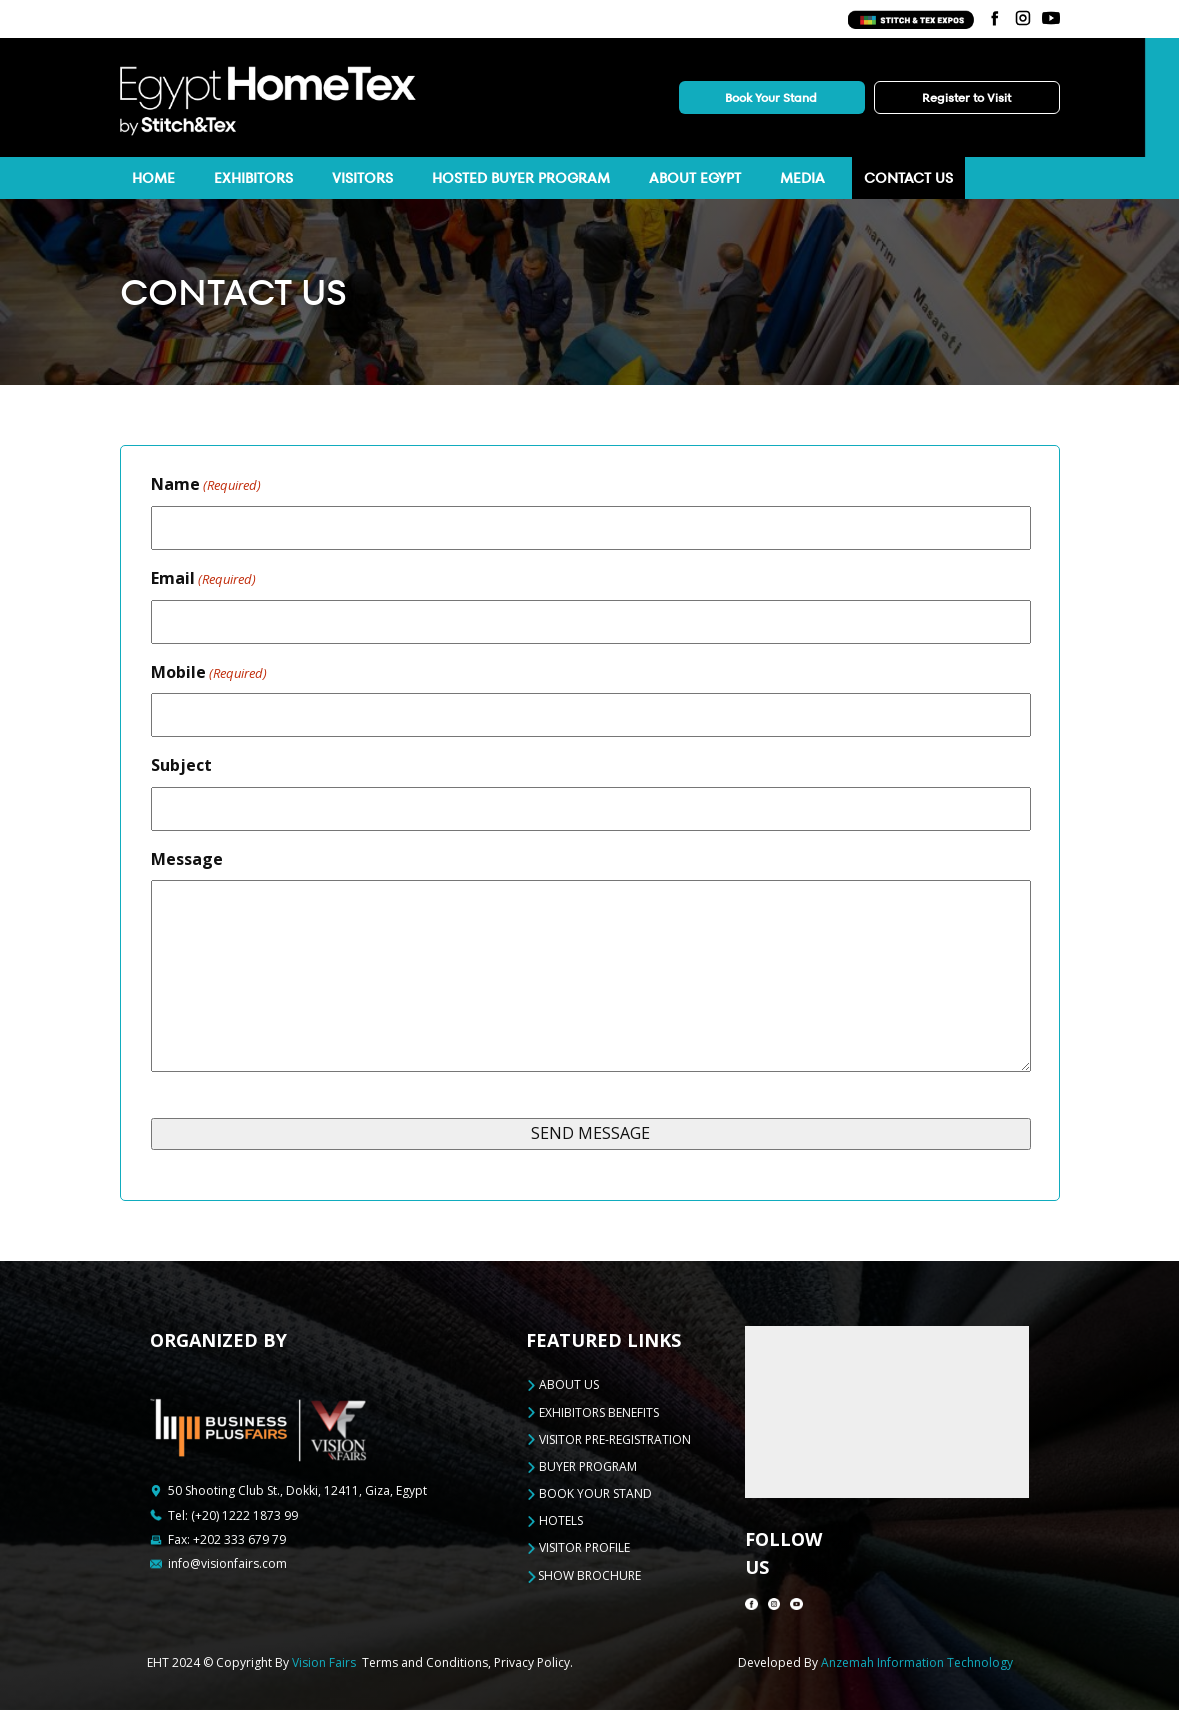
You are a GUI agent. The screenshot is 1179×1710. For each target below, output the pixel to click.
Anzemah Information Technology (917, 1662)
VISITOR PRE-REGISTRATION (608, 1439)
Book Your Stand (771, 97)
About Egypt (695, 178)
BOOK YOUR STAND (589, 1493)
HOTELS (554, 1520)
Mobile (209, 672)
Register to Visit (966, 97)
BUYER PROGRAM (581, 1466)
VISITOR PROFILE (578, 1547)
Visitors (362, 178)
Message (187, 859)
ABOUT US (562, 1384)
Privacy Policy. (533, 1662)
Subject (181, 765)
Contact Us (908, 178)
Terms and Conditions (425, 1662)
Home (153, 178)
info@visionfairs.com (227, 1563)
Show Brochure (583, 1576)
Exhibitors (253, 178)
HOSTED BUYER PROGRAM (521, 178)
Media (802, 178)
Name (206, 484)
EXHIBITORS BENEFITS (592, 1412)
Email (203, 578)
